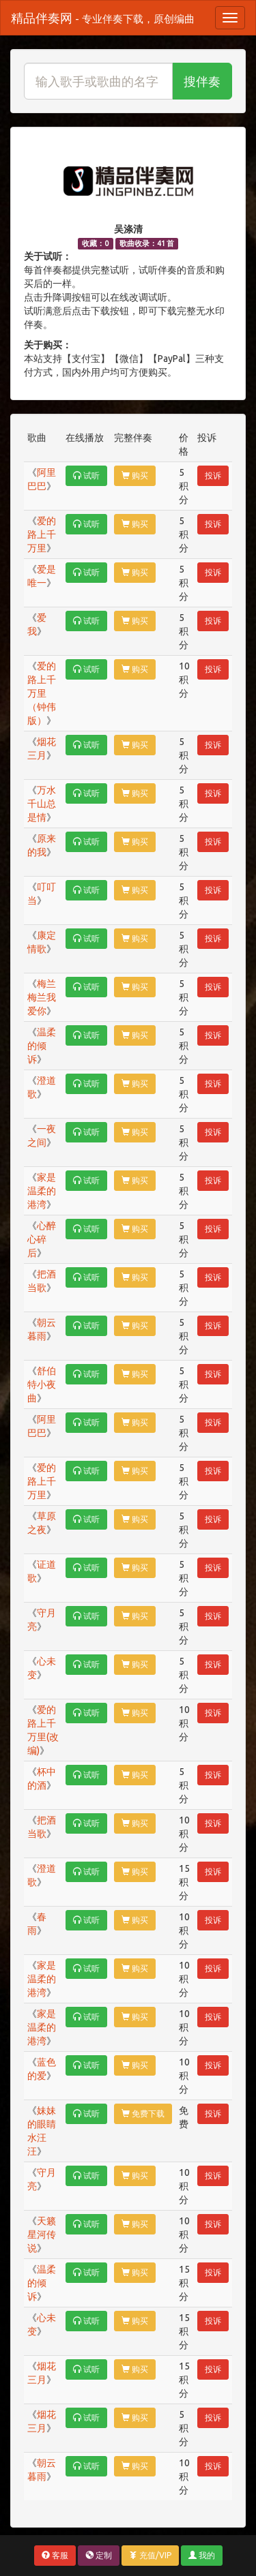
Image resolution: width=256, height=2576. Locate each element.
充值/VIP (150, 2555)
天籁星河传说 (41, 2234)
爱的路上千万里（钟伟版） (41, 693)
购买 (135, 475)
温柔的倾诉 (41, 1046)
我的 (201, 2555)
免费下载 (143, 2113)
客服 (55, 2555)
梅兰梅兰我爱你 (41, 997)
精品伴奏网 (103, 18)
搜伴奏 (202, 81)
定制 (98, 2555)
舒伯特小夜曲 (41, 1384)
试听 (86, 475)
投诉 (213, 475)
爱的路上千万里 (41, 534)
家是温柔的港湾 (41, 1191)
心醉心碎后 (41, 1239)
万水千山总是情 (41, 804)
